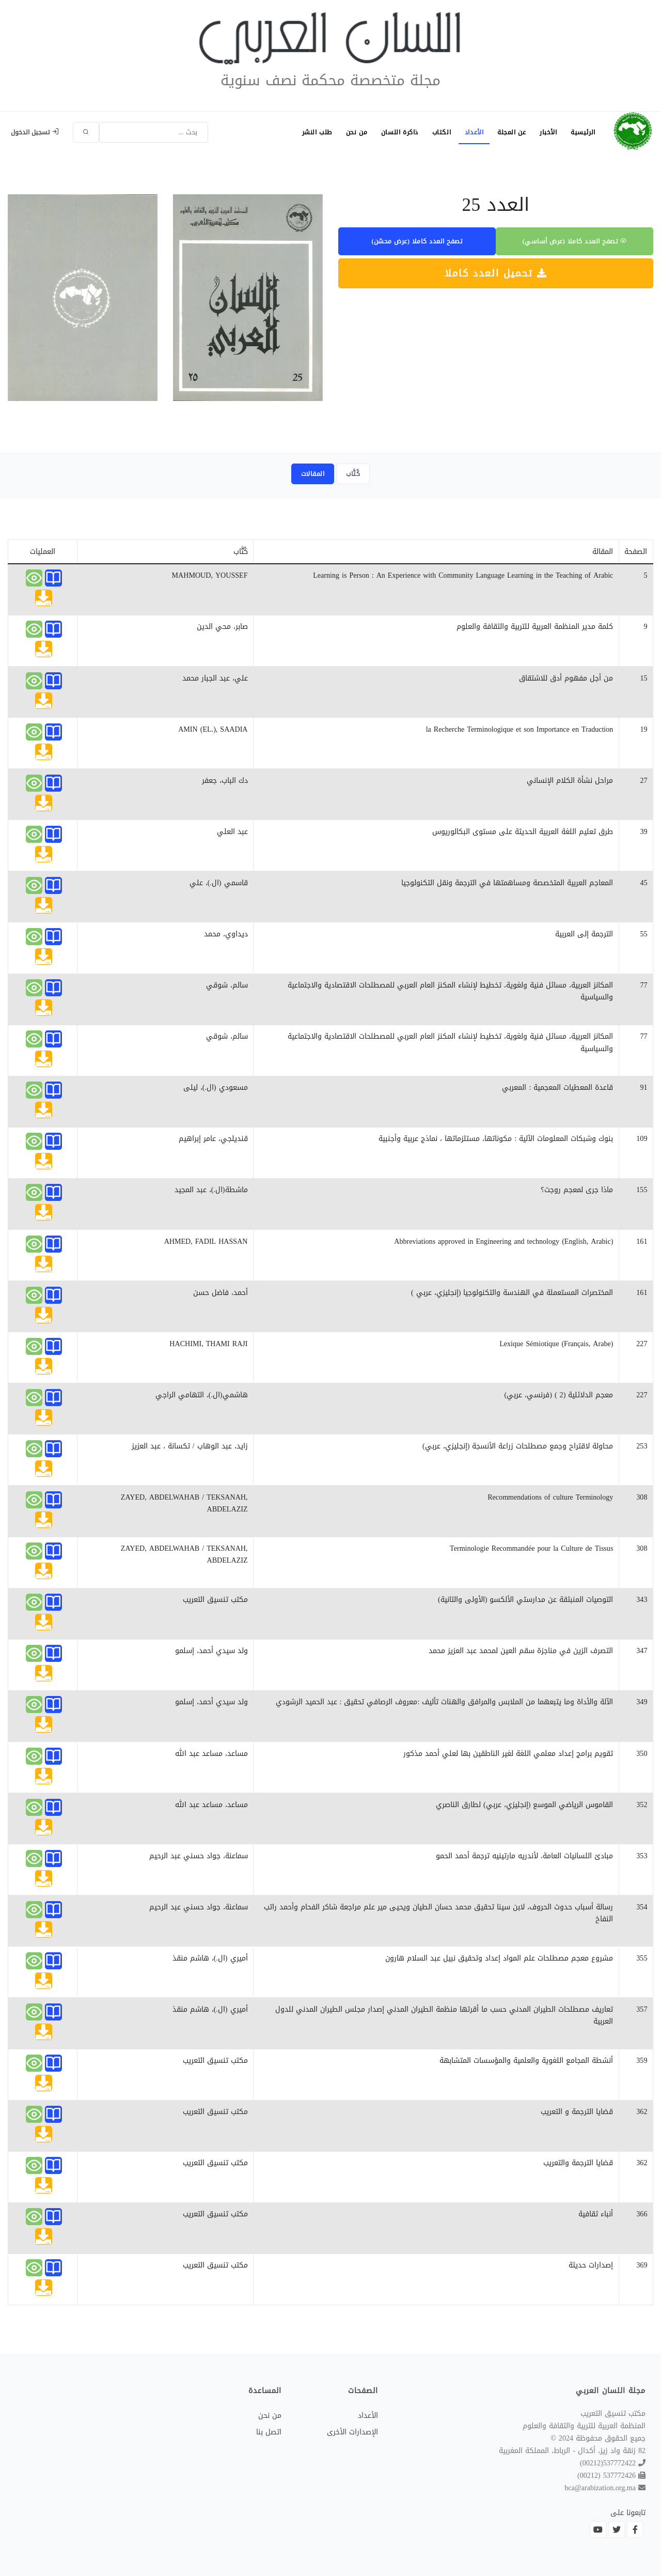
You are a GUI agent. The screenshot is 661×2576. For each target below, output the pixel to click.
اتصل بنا (268, 2432)
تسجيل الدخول (35, 132)
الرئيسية (582, 132)
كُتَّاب (353, 474)
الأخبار (547, 132)
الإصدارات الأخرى (352, 2432)
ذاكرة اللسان (395, 132)
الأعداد (471, 132)
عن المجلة (509, 132)
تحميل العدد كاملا (496, 273)
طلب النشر (311, 132)
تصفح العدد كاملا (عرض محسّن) (417, 241)
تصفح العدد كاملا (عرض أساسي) (575, 241)
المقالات (313, 474)
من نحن (352, 132)
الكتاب (438, 132)
